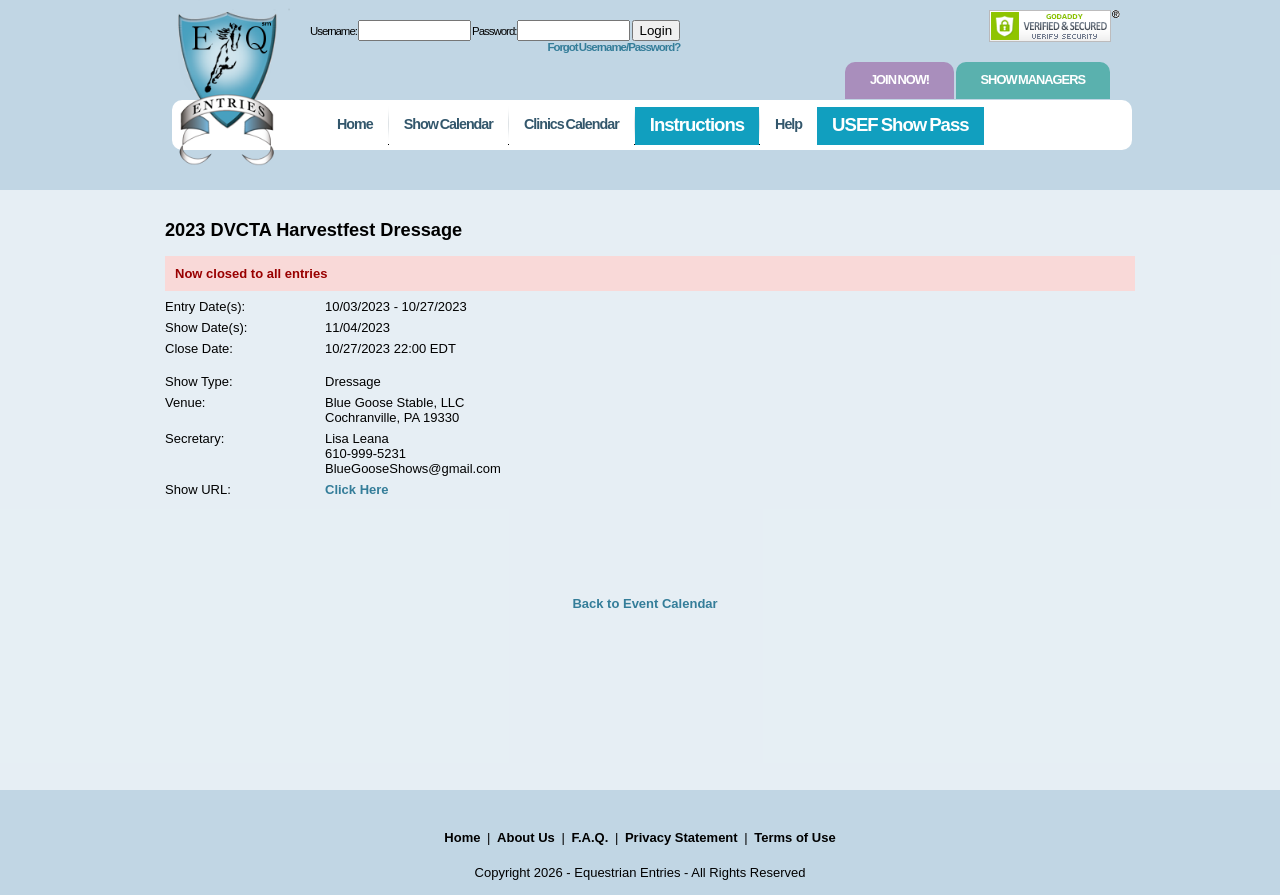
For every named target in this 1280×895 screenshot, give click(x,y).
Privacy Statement (681, 837)
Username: (333, 31)
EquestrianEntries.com (225, 83)
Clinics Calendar (571, 124)
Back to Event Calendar (644, 603)
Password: (494, 31)
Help (788, 124)
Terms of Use (794, 837)
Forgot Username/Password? (613, 47)
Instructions (697, 124)
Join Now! (899, 79)
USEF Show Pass (900, 124)
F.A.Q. (589, 837)
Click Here (357, 489)
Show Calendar (448, 124)
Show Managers (1033, 79)
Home (355, 124)
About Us (526, 837)
